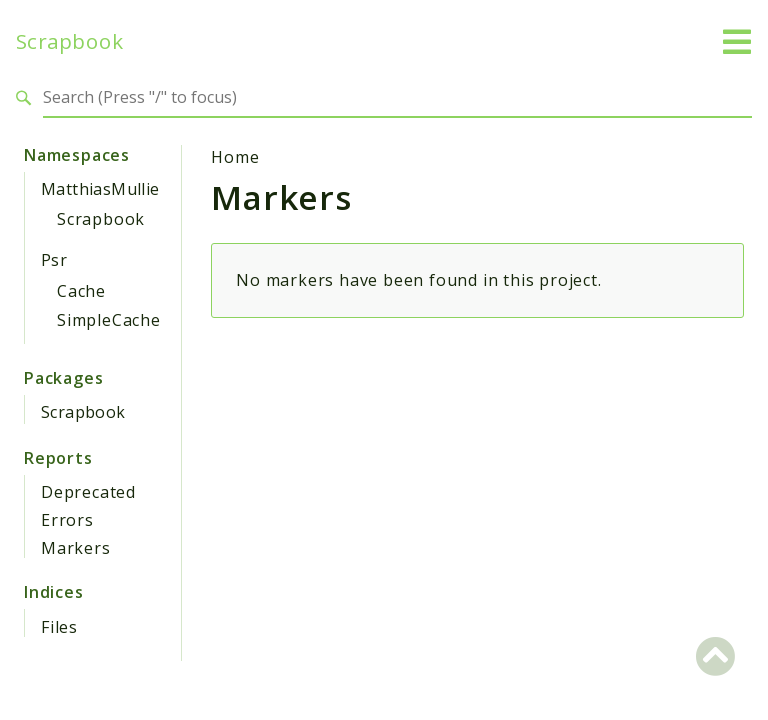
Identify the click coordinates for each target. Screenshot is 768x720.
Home (235, 157)
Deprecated (88, 492)
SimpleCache (109, 320)
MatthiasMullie (100, 189)
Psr (54, 260)
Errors (67, 520)
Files (59, 627)
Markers (76, 548)
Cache (81, 291)
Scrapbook (69, 41)
